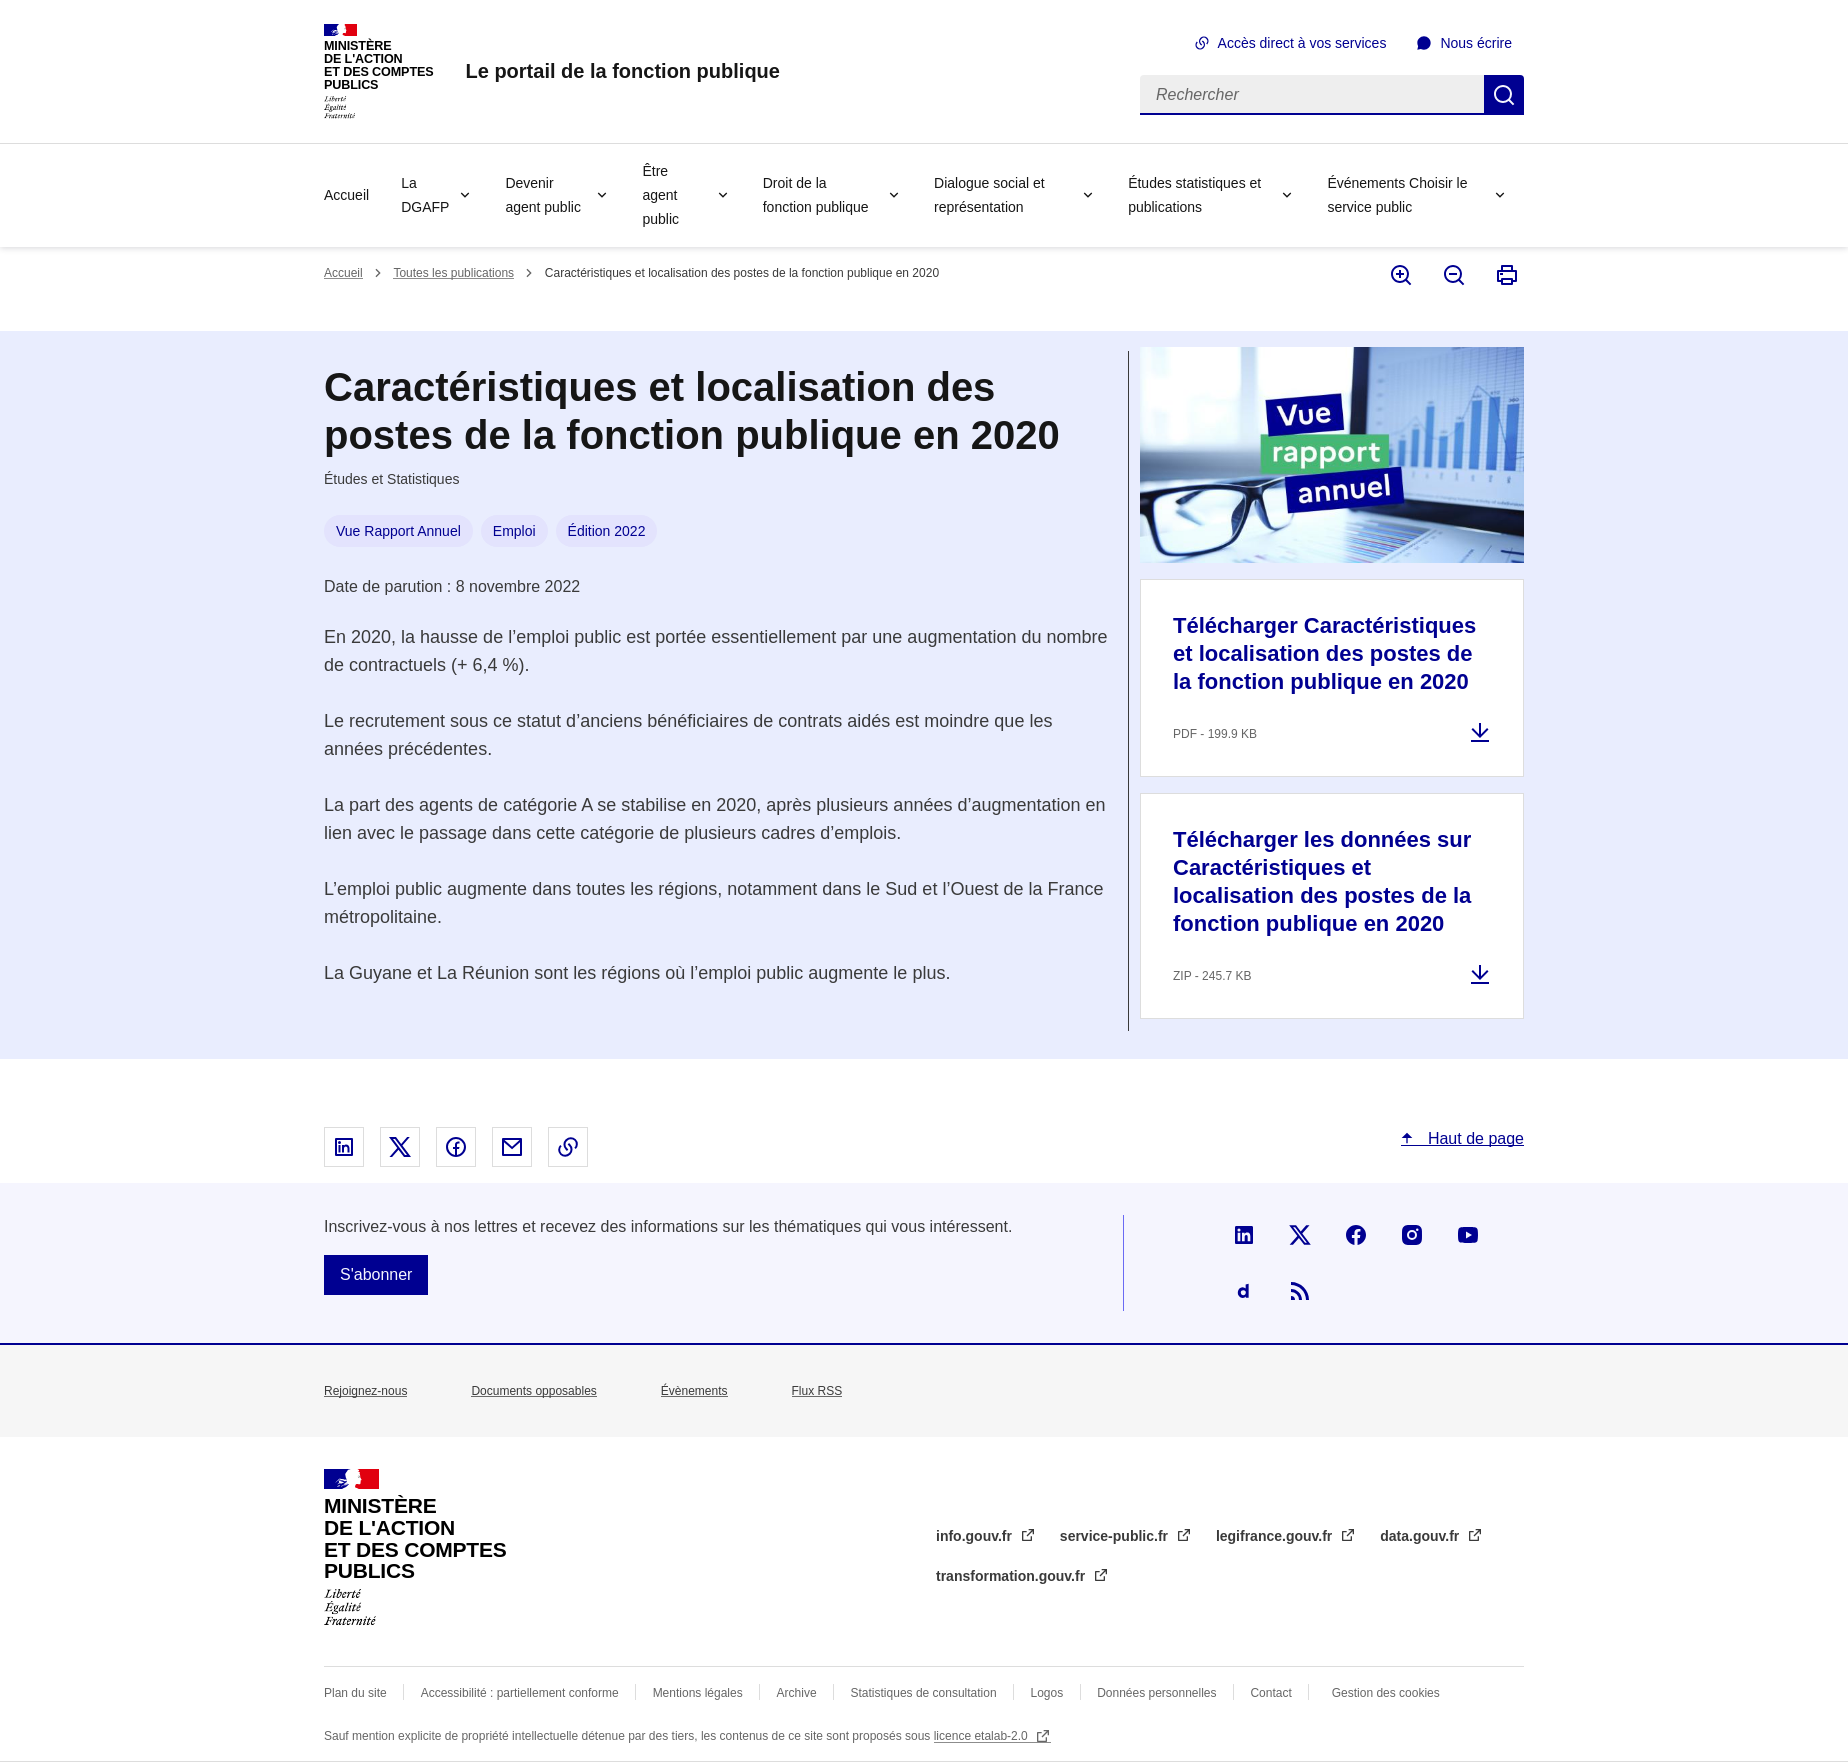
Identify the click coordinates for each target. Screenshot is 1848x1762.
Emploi (514, 531)
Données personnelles (1156, 1693)
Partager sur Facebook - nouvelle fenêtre (456, 1147)
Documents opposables (533, 1391)
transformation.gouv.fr (1012, 1576)
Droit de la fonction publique (816, 195)
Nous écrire (1476, 43)
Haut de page (1473, 1138)
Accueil (346, 195)
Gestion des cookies (1386, 1693)
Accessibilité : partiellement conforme (520, 1693)
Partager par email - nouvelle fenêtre (512, 1147)
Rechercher (1504, 95)
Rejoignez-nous (365, 1391)
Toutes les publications (453, 273)
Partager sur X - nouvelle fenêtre (400, 1147)
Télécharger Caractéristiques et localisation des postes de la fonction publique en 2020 (1324, 653)
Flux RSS (817, 1391)
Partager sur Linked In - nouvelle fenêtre (344, 1147)
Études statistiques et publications (1194, 195)
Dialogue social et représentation (989, 195)
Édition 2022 (607, 531)
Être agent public (660, 195)
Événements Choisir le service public (1397, 195)
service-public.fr (1116, 1536)
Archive (797, 1693)
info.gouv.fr (976, 1536)
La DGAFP (425, 195)
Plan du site (355, 1693)
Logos (1047, 1693)
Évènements (694, 1391)
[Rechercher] (1312, 95)
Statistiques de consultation (924, 1693)
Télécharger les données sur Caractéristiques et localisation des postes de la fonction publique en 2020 (1322, 881)
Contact (1270, 1693)
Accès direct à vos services (1302, 43)
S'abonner (376, 1274)
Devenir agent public (543, 195)
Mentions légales (698, 1693)
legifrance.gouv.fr (1276, 1536)
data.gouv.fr (1421, 1536)
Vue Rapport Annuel (398, 531)
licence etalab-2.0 (982, 1736)
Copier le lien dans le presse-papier (568, 1147)
